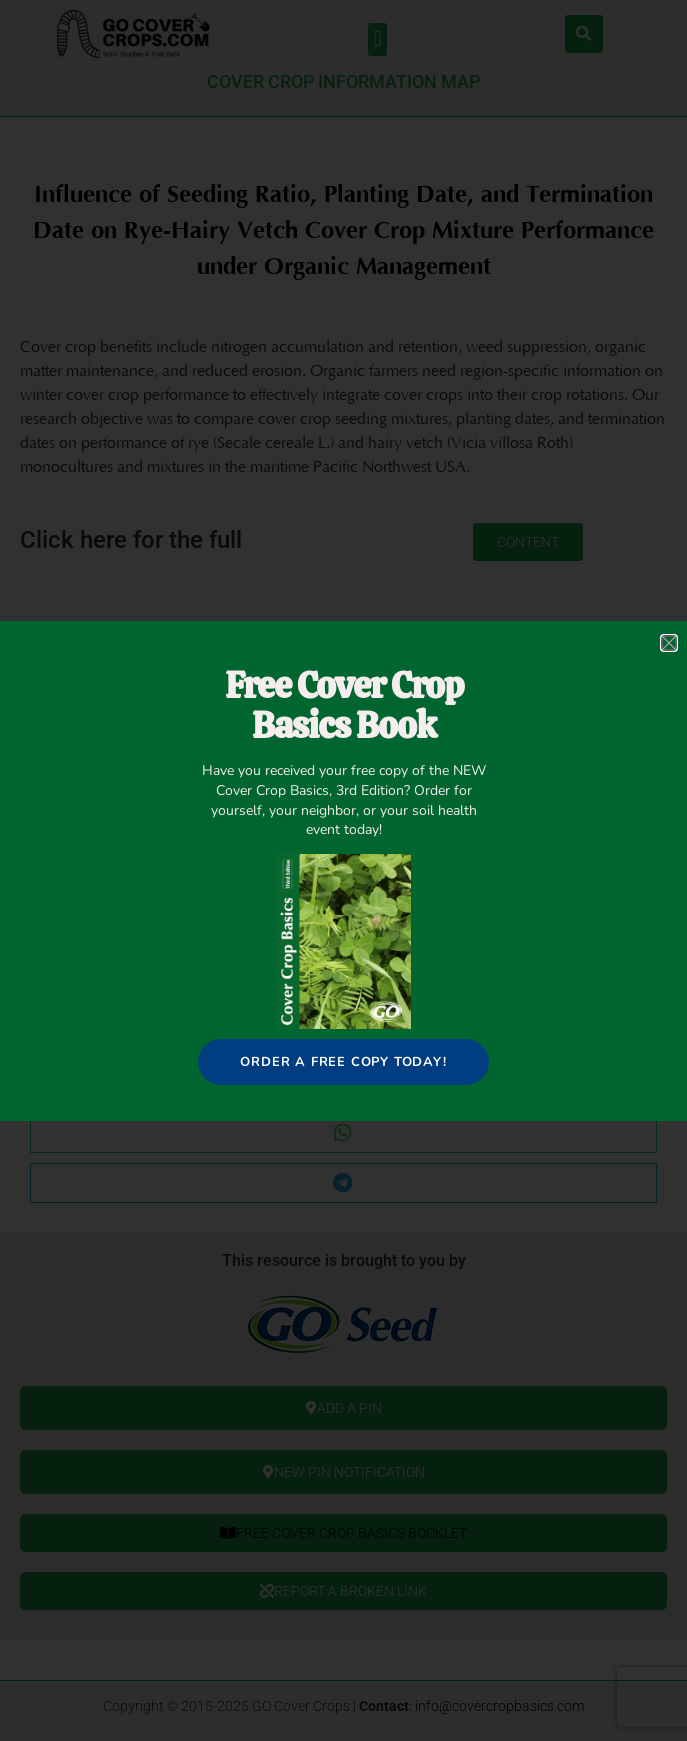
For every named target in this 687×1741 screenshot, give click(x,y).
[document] (343, 870)
